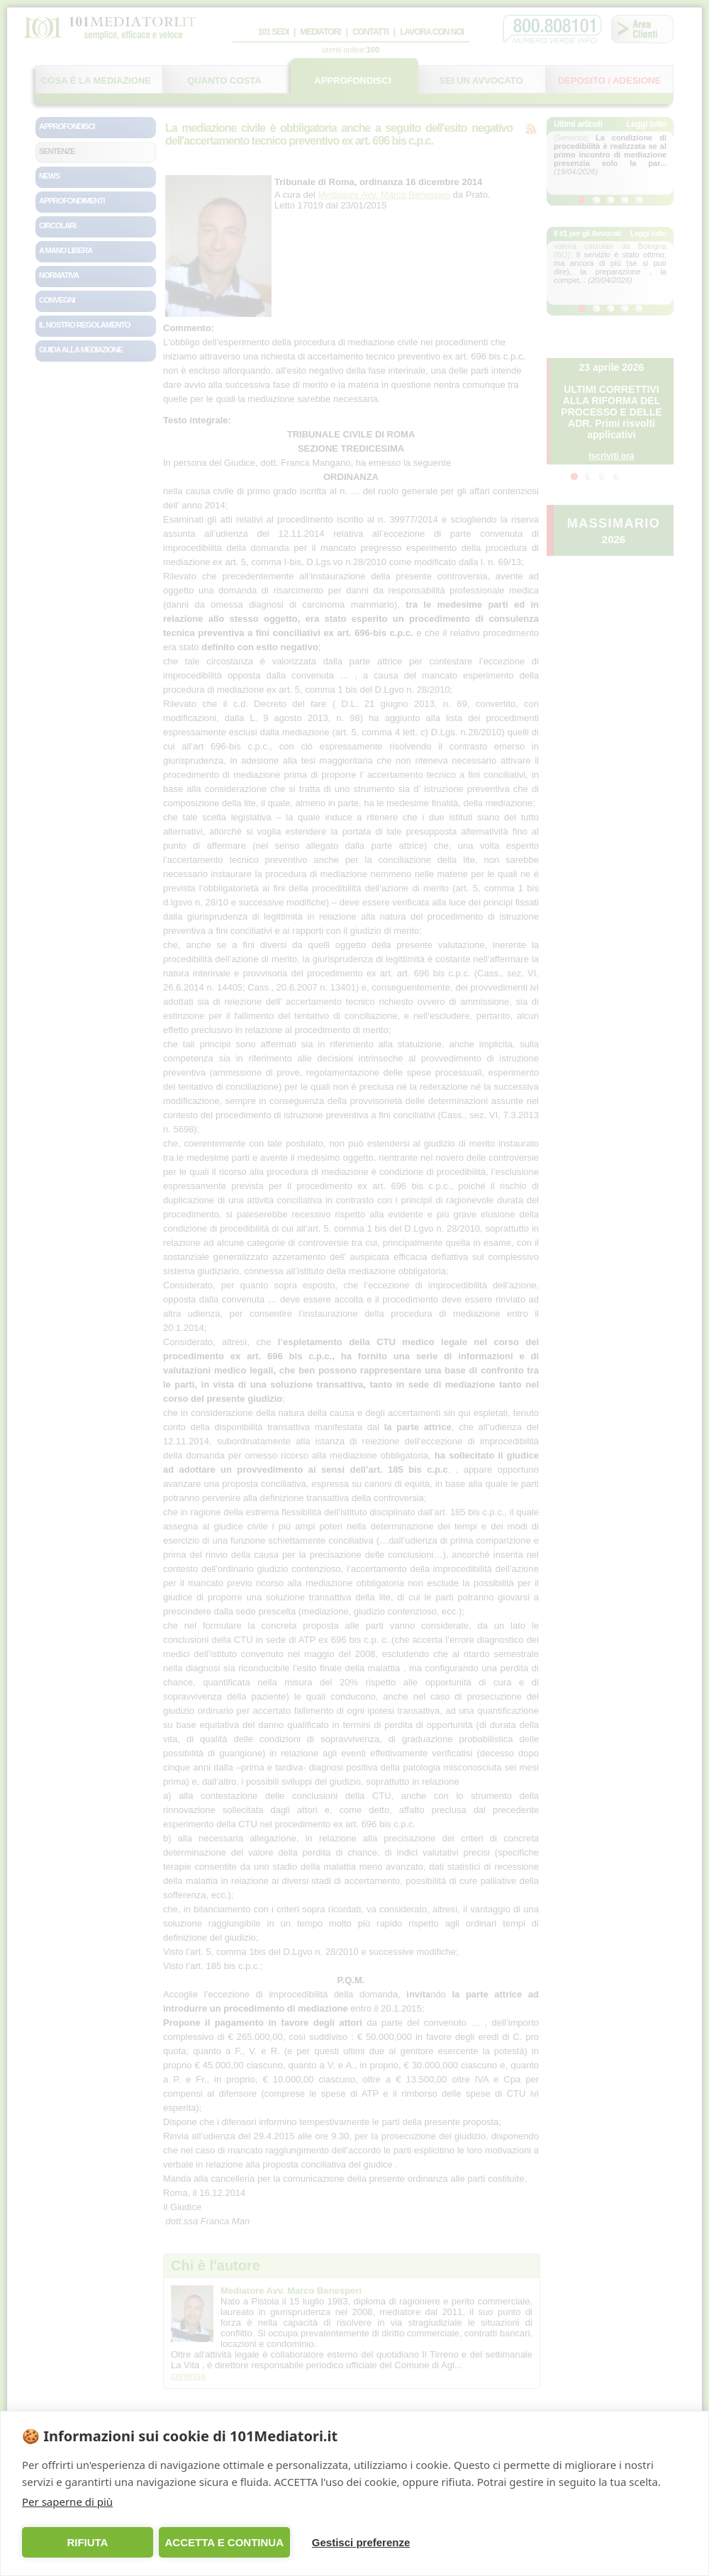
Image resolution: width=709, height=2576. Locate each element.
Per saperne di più (67, 2501)
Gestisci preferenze (361, 2542)
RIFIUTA (87, 2542)
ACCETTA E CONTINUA (224, 2542)
